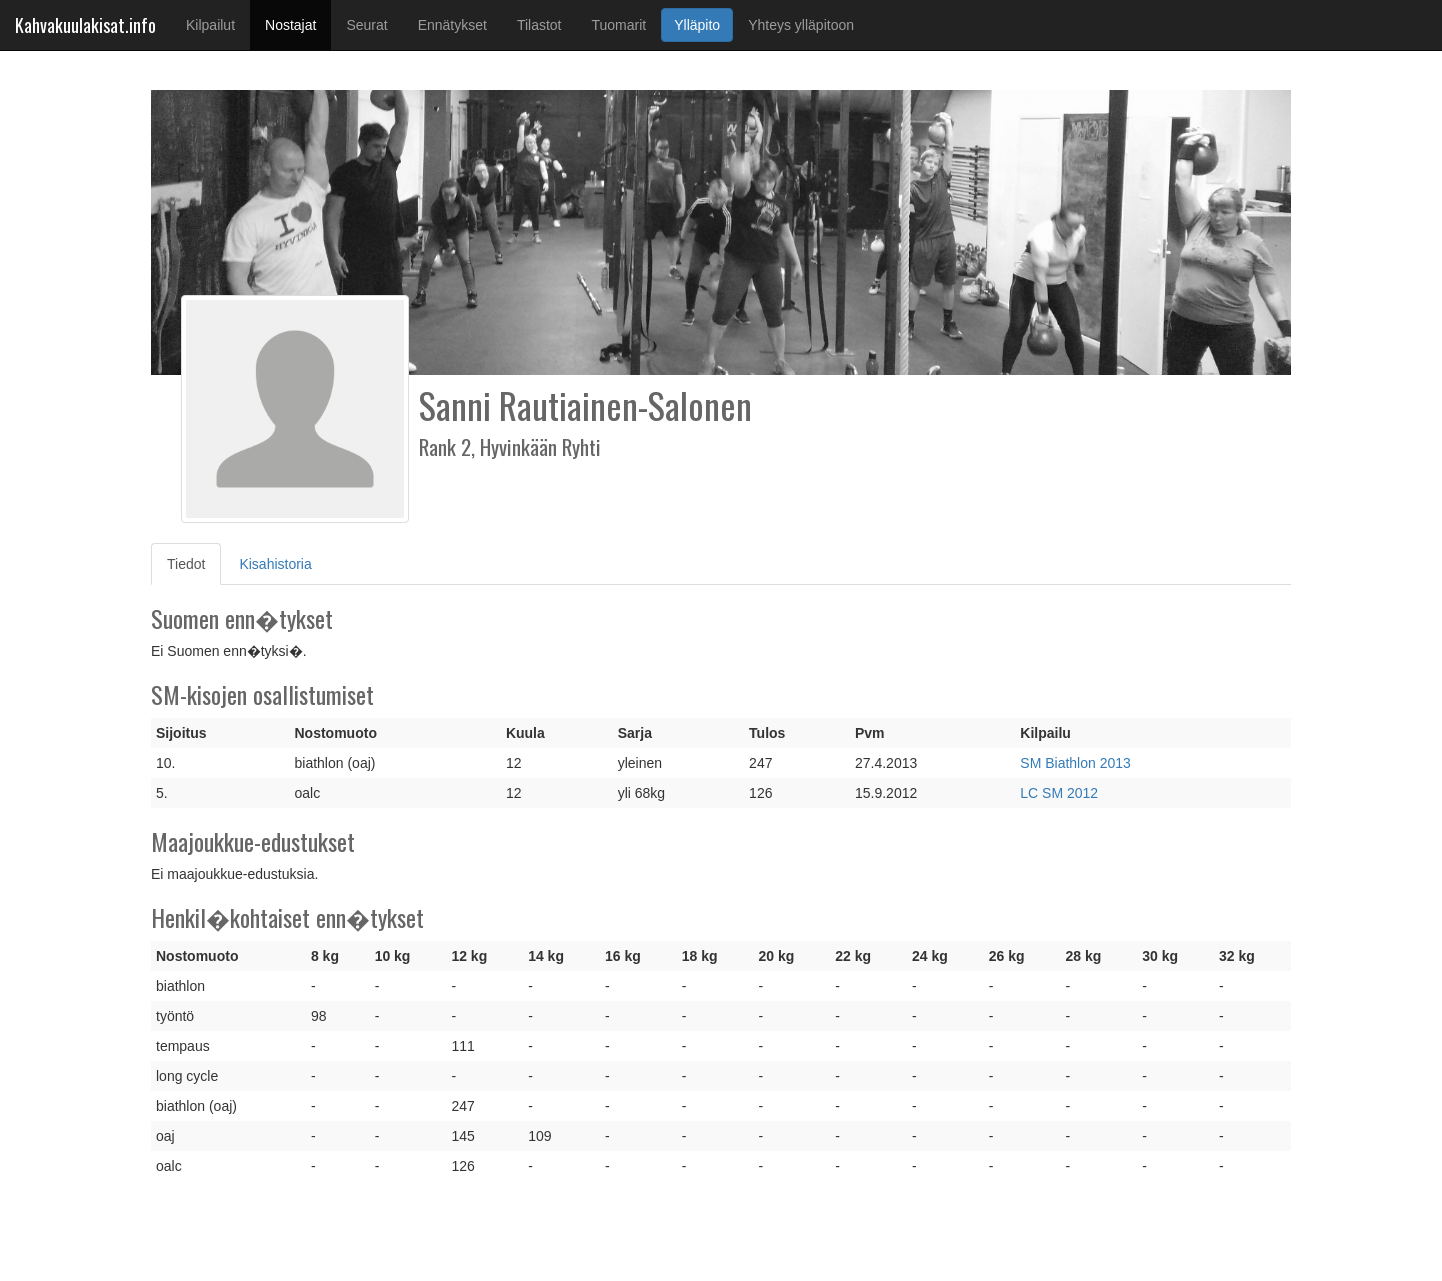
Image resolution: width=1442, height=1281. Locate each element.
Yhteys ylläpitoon (801, 25)
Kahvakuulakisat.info (85, 25)
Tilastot (539, 25)
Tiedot (194, 562)
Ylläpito (697, 25)
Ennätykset (452, 25)
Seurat (366, 25)
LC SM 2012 (1059, 793)
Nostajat (298, 23)
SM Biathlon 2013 (1075, 763)
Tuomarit (619, 25)
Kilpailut (210, 25)
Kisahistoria (275, 564)
